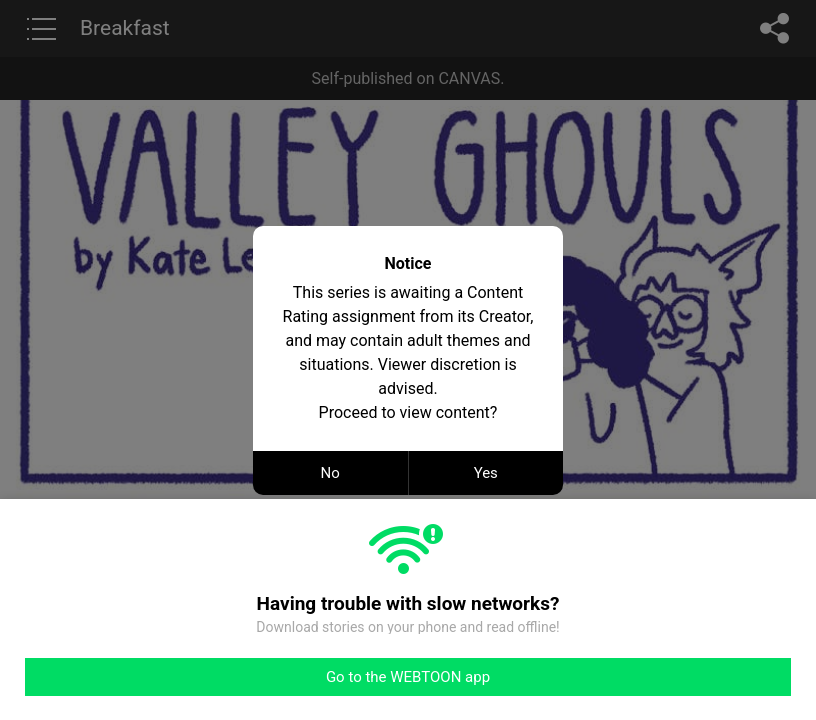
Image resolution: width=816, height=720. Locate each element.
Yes (486, 473)
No (330, 473)
